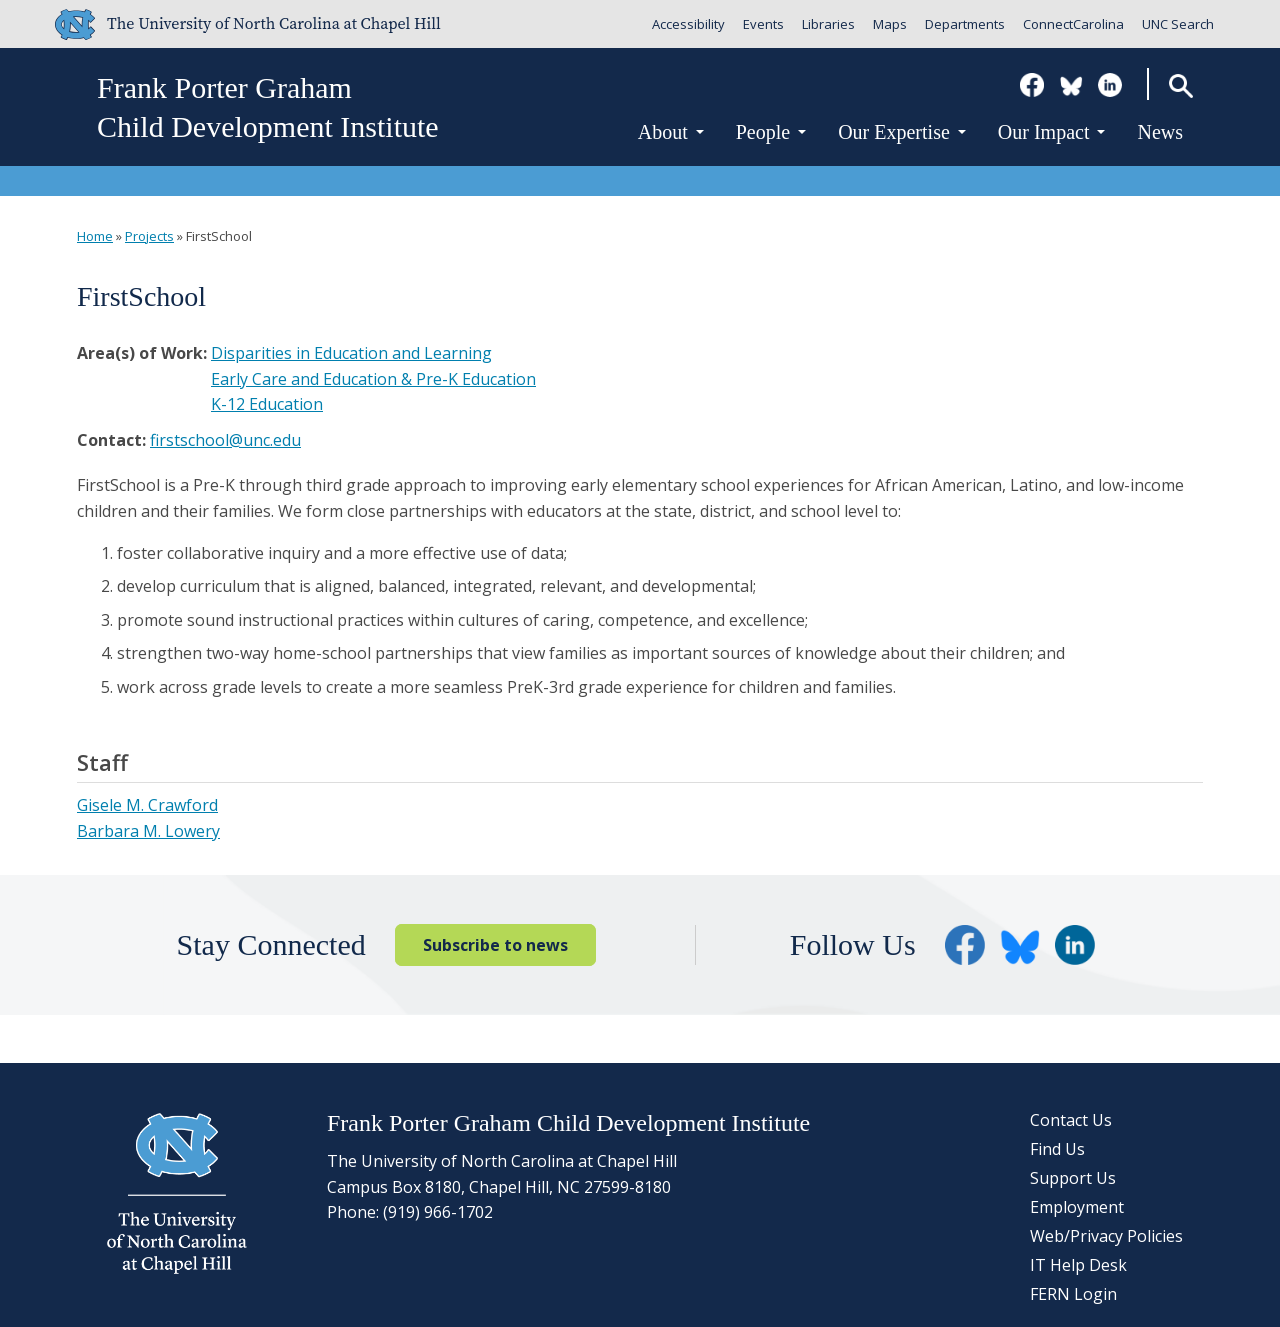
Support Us (1073, 1178)
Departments (965, 24)
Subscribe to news (495, 945)
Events (763, 24)
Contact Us (1071, 1120)
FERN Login (1073, 1294)
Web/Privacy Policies (1106, 1236)
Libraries (828, 24)
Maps (890, 24)
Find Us (1057, 1149)
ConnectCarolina (1073, 24)
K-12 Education (267, 404)
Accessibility (688, 24)
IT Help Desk (1078, 1265)
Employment (1077, 1207)
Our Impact (1052, 132)
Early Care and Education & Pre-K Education (373, 379)
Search (1180, 85)
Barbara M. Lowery (148, 831)
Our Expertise (902, 132)
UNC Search (1178, 24)
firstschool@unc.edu (225, 440)
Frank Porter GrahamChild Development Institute (268, 107)
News (1160, 132)
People (771, 132)
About (671, 132)
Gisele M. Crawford (147, 805)
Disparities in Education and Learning (351, 353)
